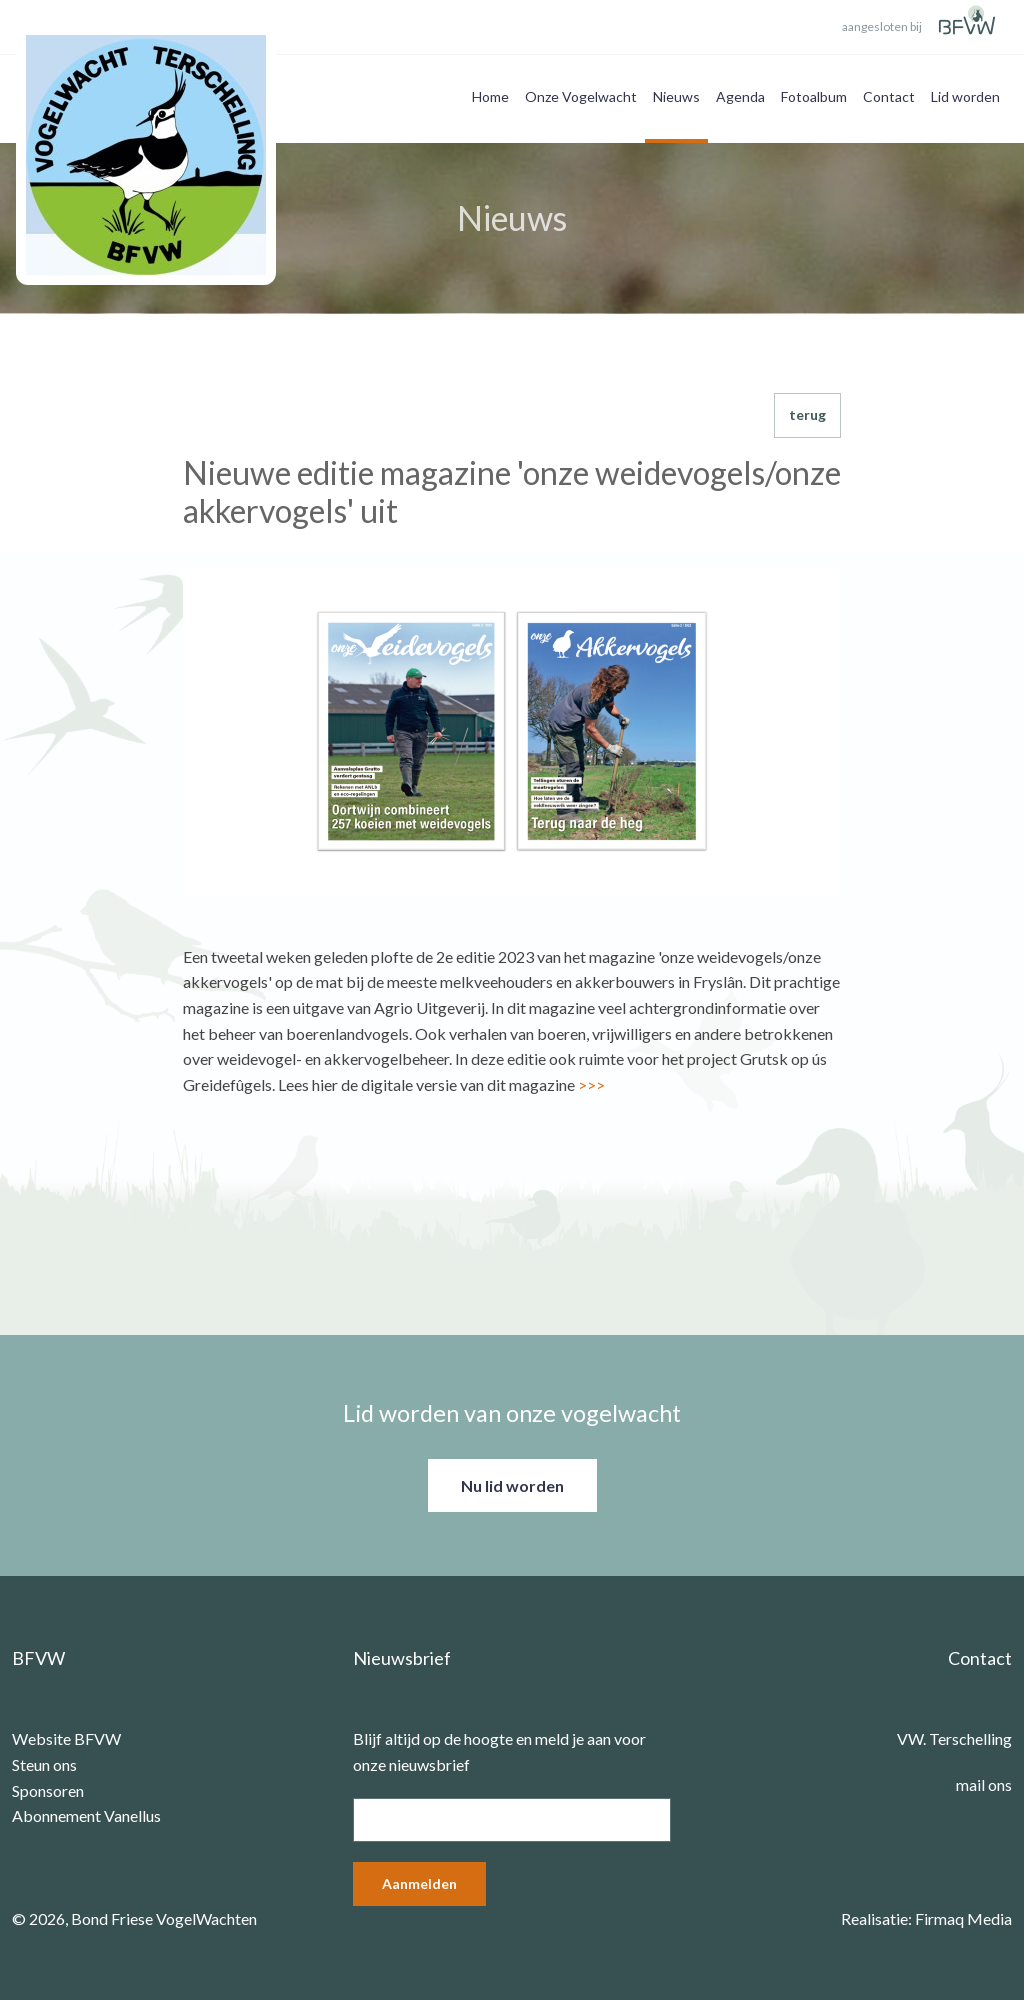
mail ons (984, 1784)
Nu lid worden (512, 1485)
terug (807, 414)
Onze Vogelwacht (581, 96)
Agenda (740, 96)
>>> (591, 1084)
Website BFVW (66, 1738)
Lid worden (965, 96)
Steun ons (44, 1764)
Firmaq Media (963, 1918)
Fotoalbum (814, 96)
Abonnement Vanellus (86, 1815)
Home (490, 96)
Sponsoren (48, 1790)
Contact (889, 96)
